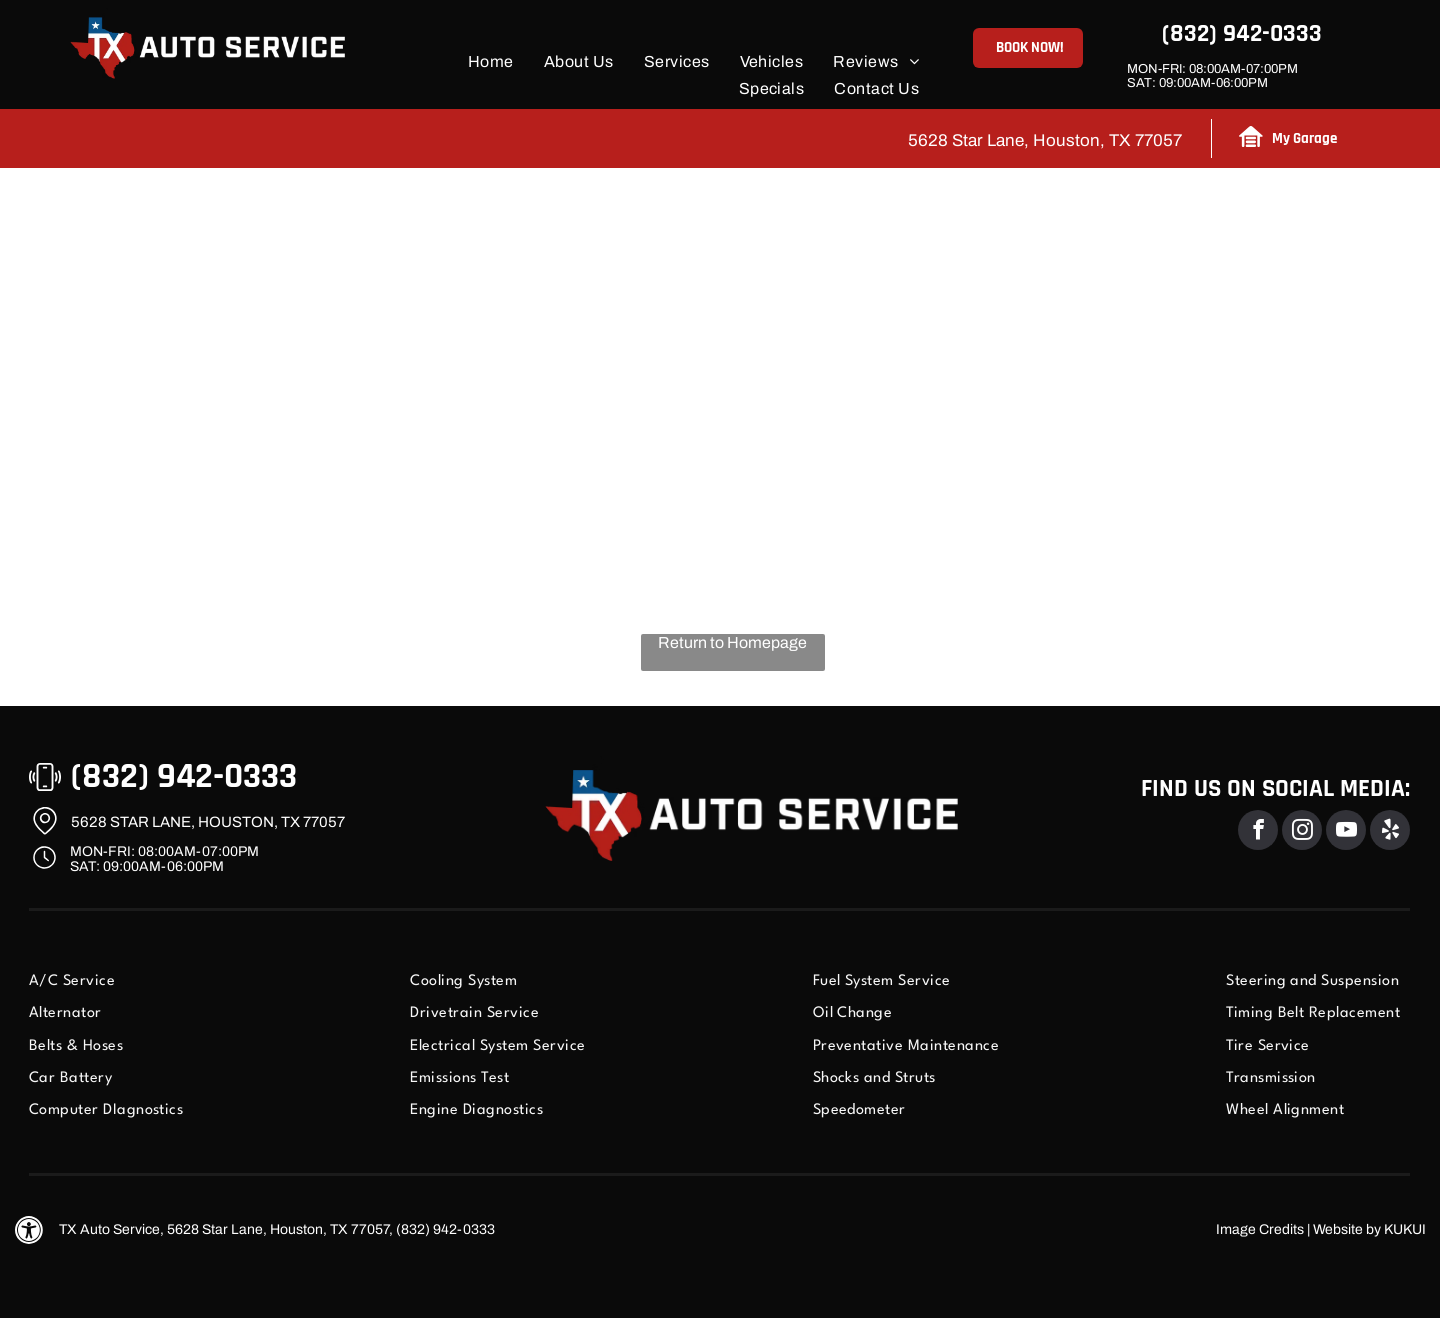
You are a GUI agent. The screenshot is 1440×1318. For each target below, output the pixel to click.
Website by (1347, 1229)
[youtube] (1346, 832)
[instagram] (1302, 832)
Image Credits (1260, 1229)
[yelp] (1390, 832)
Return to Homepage (732, 642)
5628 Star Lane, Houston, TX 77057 (1045, 140)
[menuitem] (491, 61)
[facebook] (1258, 832)
